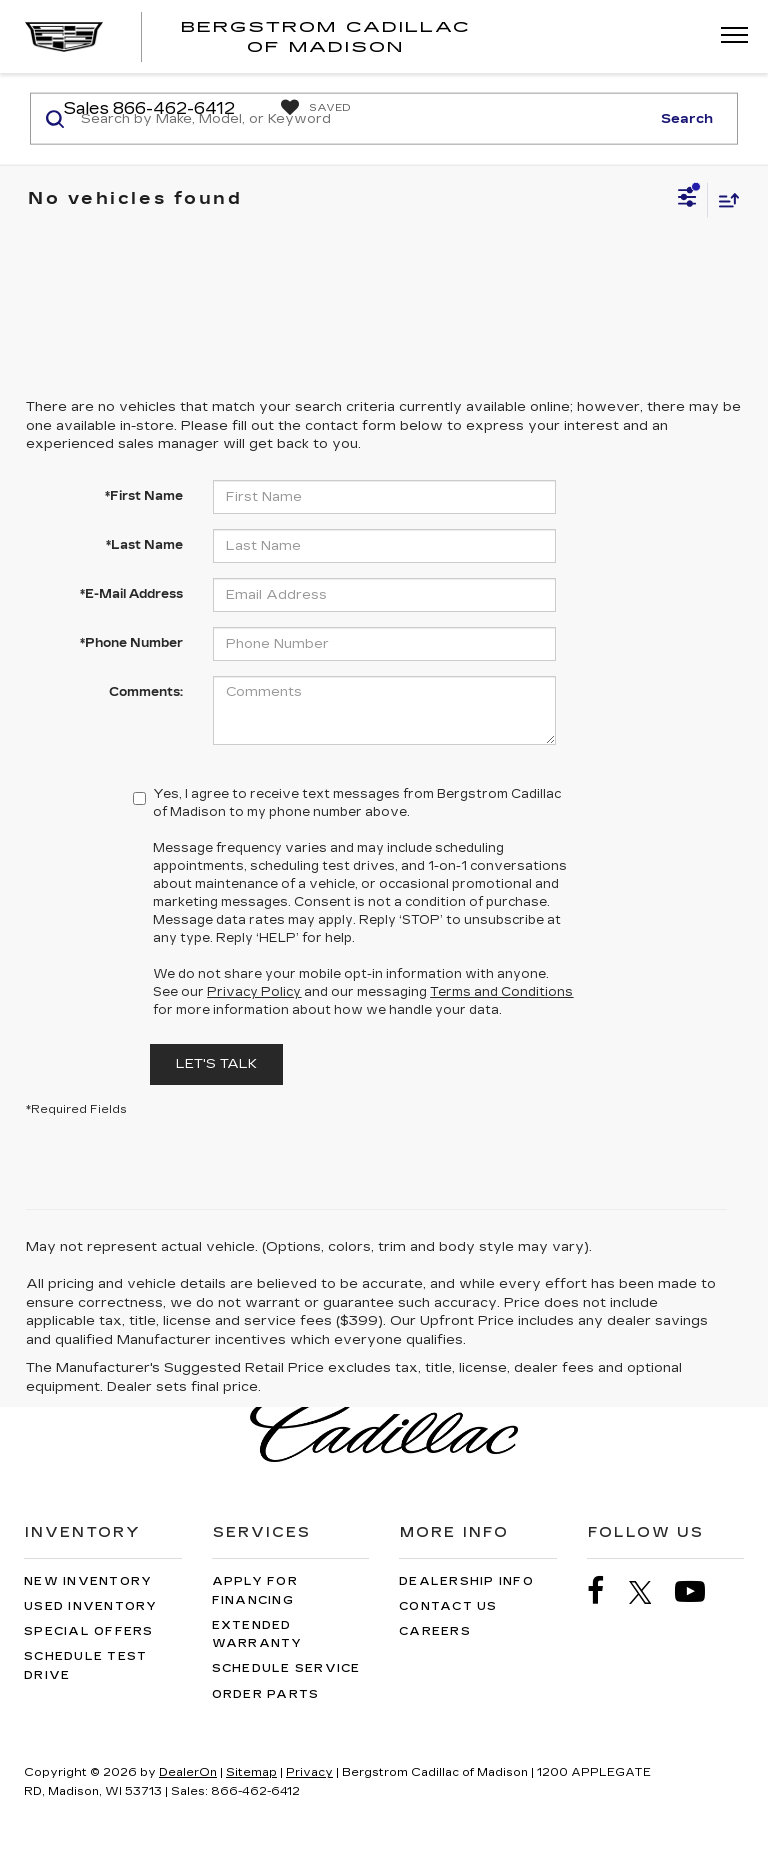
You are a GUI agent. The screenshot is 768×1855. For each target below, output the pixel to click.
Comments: (146, 692)
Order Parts (266, 1694)
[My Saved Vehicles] (311, 108)
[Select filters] (687, 200)
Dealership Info (466, 1581)
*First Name (144, 496)
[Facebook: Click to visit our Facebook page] (606, 1591)
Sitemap (251, 1772)
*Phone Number (131, 643)
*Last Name (144, 545)
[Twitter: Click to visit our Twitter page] (650, 1592)
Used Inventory (91, 1606)
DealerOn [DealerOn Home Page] (188, 1772)
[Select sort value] (724, 199)
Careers (435, 1631)
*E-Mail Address (131, 594)
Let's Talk (216, 1064)
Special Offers (89, 1631)
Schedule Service (286, 1668)
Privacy (309, 1772)
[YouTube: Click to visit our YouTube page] (700, 1591)
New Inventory (88, 1581)
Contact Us (448, 1606)
